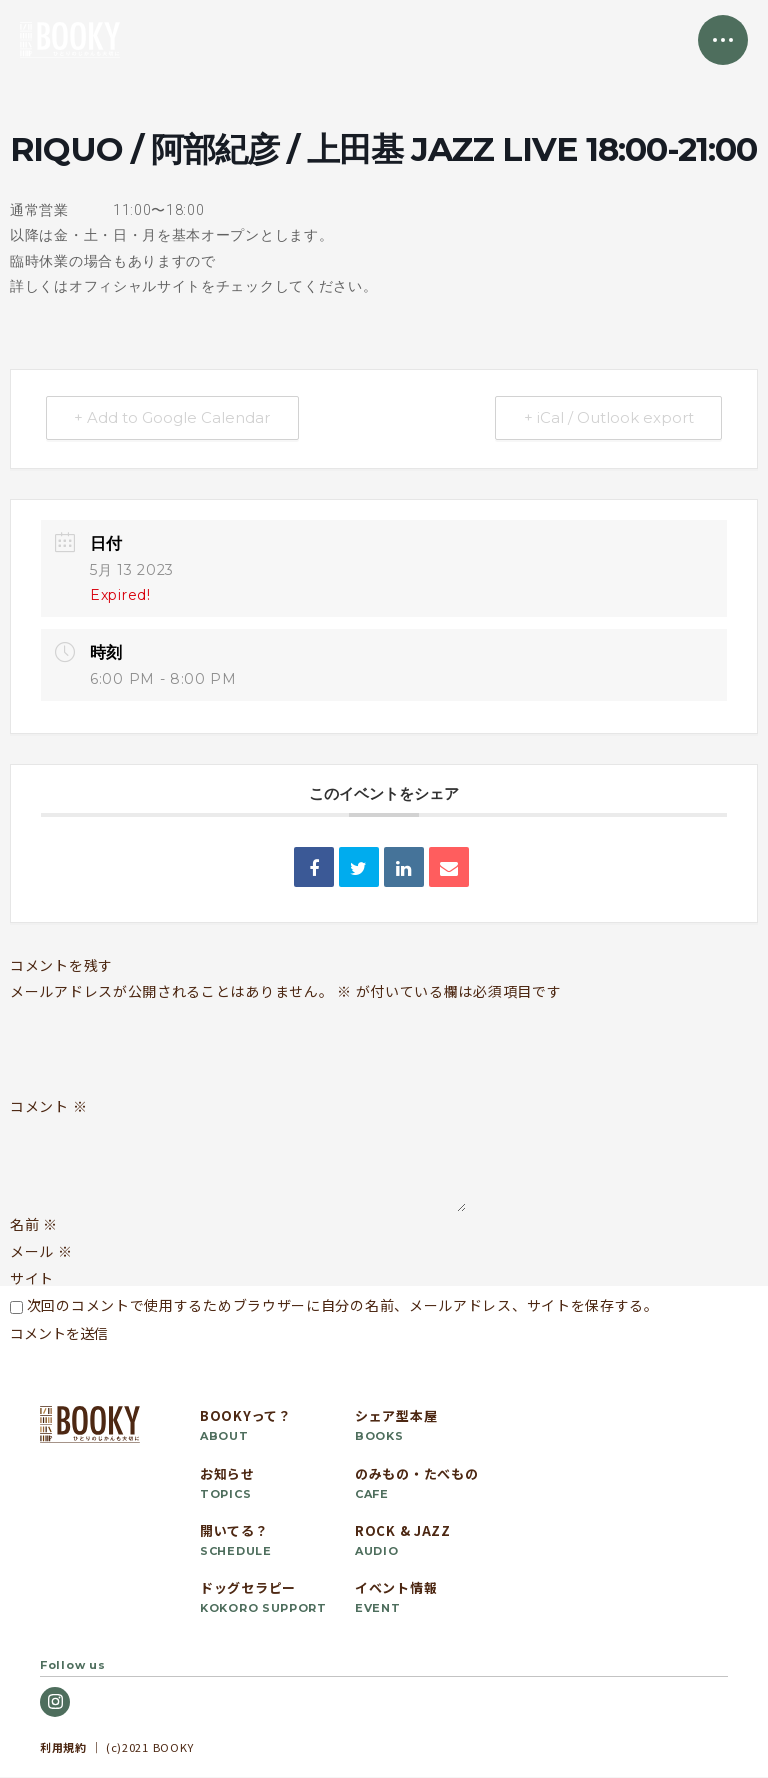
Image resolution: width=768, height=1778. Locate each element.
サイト (32, 1279)
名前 (34, 1224)
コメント (48, 1107)
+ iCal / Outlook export (608, 418)
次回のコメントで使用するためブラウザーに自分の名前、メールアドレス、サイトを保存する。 (343, 1306)
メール (41, 1251)
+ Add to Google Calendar (173, 418)
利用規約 (63, 1747)
